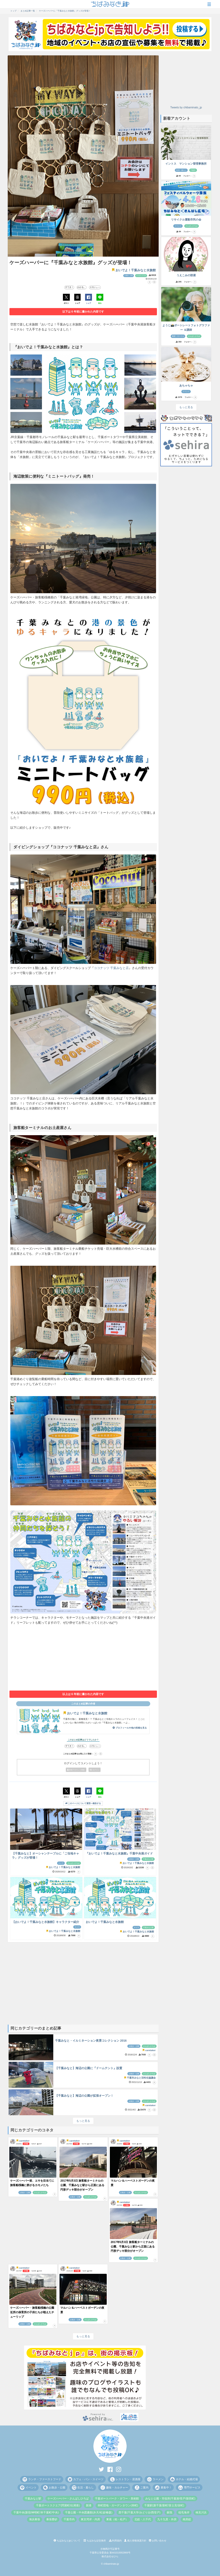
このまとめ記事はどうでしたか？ (83, 1740)
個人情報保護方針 (135, 2540)
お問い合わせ (157, 2540)
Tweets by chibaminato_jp (186, 107)
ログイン (94, 1770)
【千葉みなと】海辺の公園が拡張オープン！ (84, 2095)
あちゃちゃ (186, 385)
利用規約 (115, 2540)
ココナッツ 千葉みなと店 (111, 968)
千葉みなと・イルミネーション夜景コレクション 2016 (91, 2040)
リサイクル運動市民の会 (186, 219)
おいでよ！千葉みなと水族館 (105, 1922)
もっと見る (83, 2120)
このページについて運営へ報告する (83, 1803)
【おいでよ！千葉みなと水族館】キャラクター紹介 (45, 1922)
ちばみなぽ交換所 (95, 2540)
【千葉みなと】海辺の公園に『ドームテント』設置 (88, 2068)
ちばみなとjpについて (67, 2540)
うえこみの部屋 (186, 275)
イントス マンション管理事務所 (186, 163)
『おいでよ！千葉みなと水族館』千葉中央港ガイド (119, 1853)
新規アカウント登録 (76, 1770)
